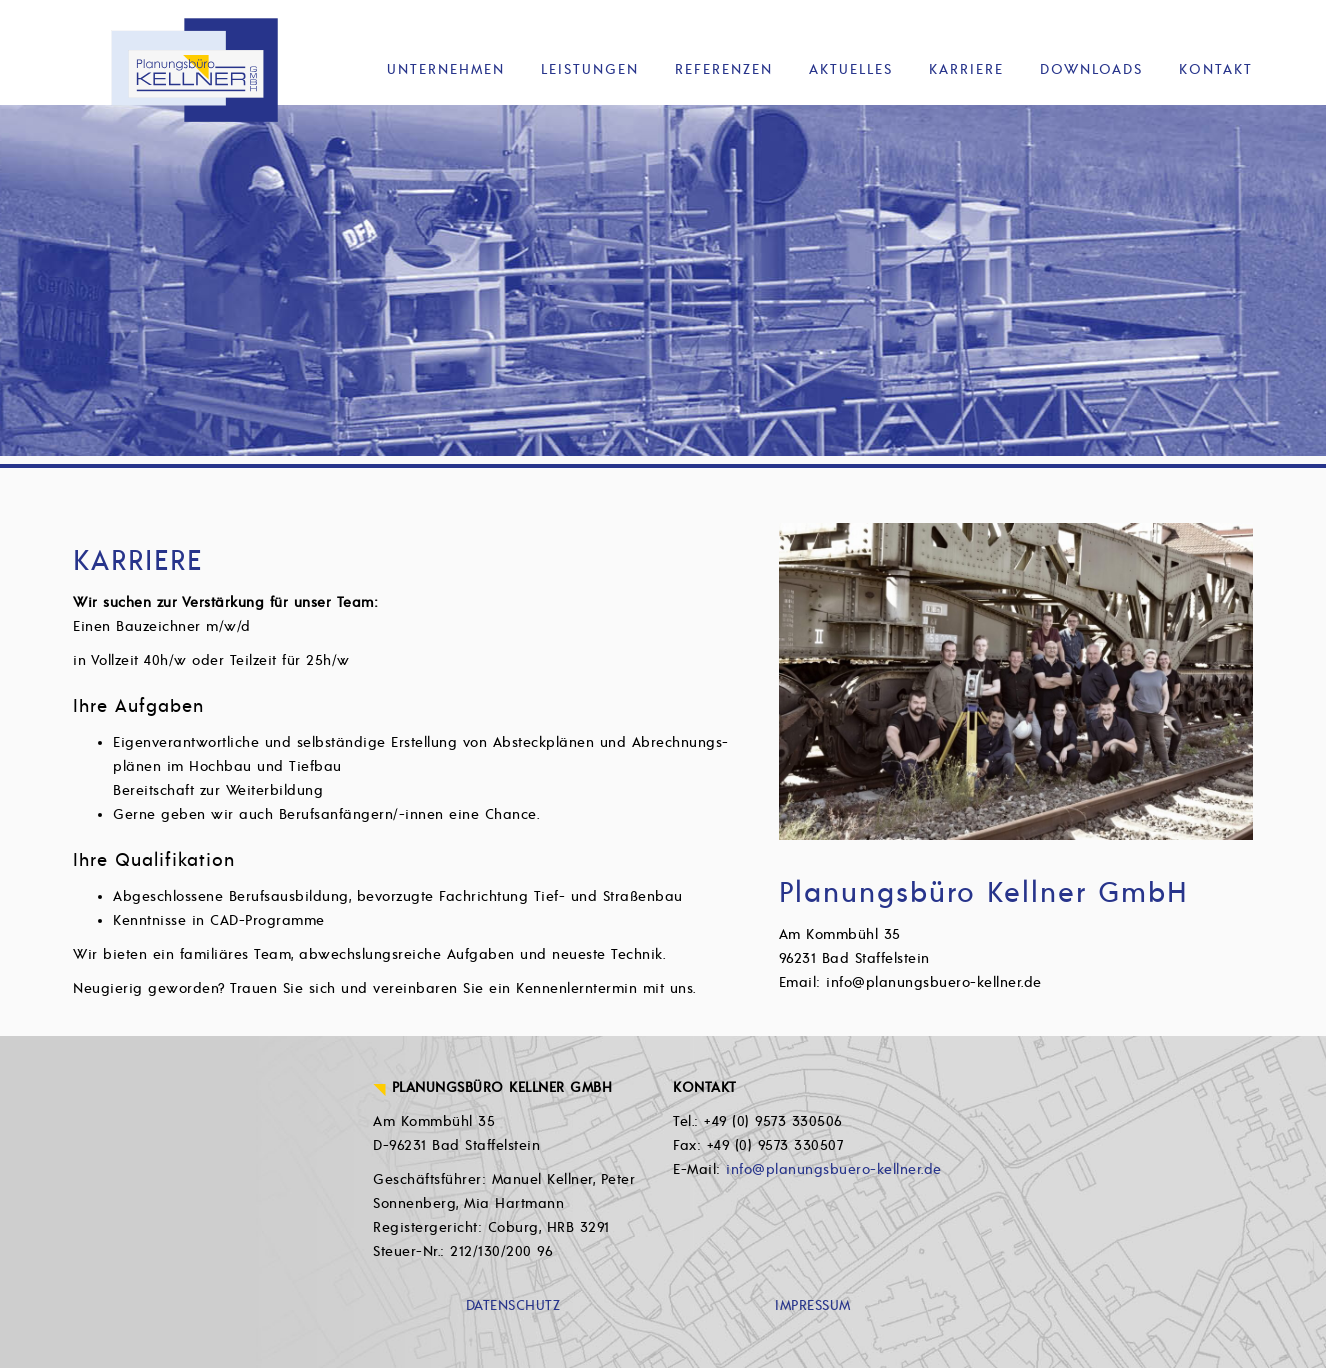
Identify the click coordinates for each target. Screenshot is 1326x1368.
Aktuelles (851, 69)
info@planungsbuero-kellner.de (834, 1169)
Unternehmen (446, 69)
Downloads (1091, 69)
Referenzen (724, 69)
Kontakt (1216, 69)
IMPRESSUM (813, 1305)
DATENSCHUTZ (513, 1305)
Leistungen (590, 69)
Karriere (966, 69)
